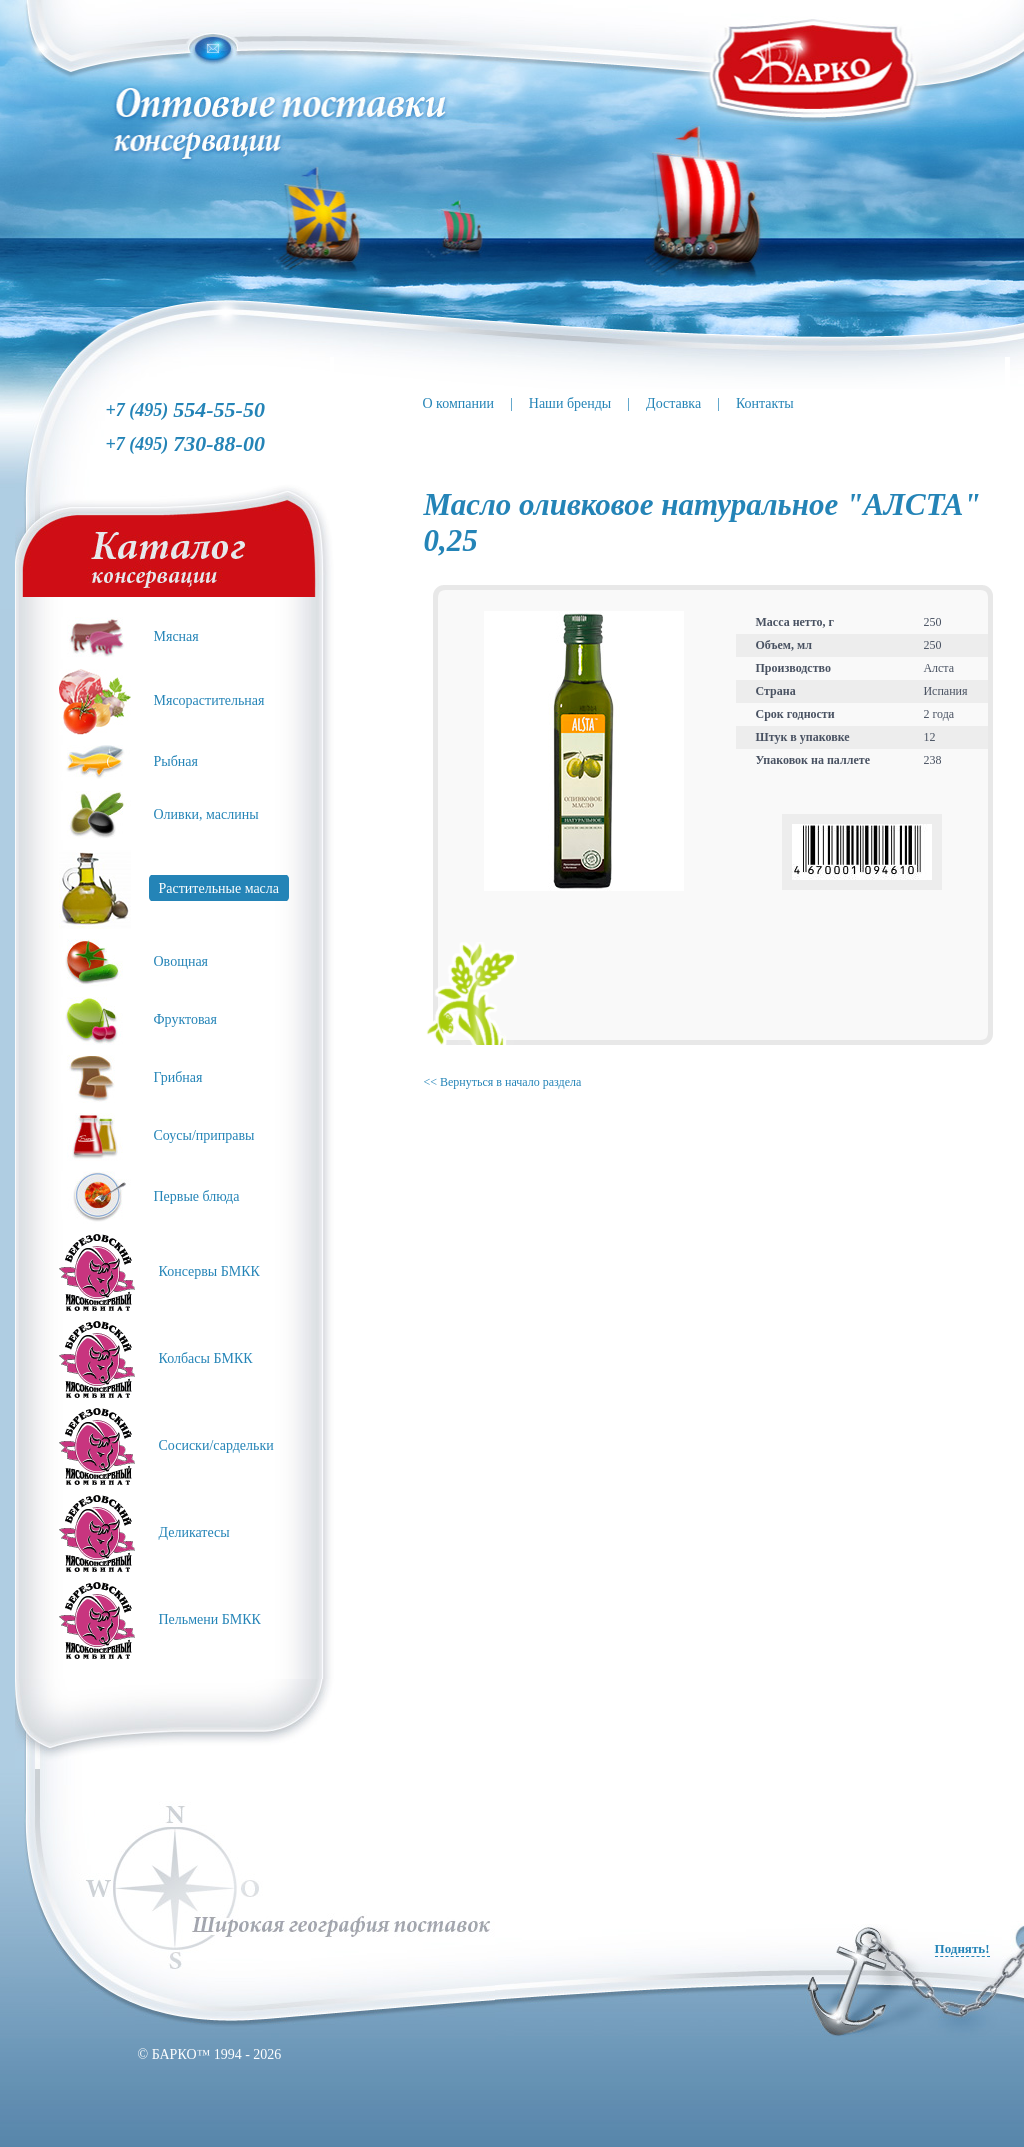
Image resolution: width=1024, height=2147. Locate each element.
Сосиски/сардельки (216, 1445)
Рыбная (176, 761)
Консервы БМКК (209, 1271)
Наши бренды (570, 403)
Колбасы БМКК (206, 1358)
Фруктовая (186, 1019)
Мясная (176, 636)
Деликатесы (194, 1532)
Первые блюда (197, 1196)
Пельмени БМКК (210, 1619)
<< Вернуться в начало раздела (503, 1082)
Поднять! (962, 1948)
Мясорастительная (209, 700)
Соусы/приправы (204, 1135)
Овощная (181, 961)
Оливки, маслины (206, 814)
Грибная (178, 1077)
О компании (458, 403)
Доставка (673, 403)
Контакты (765, 403)
